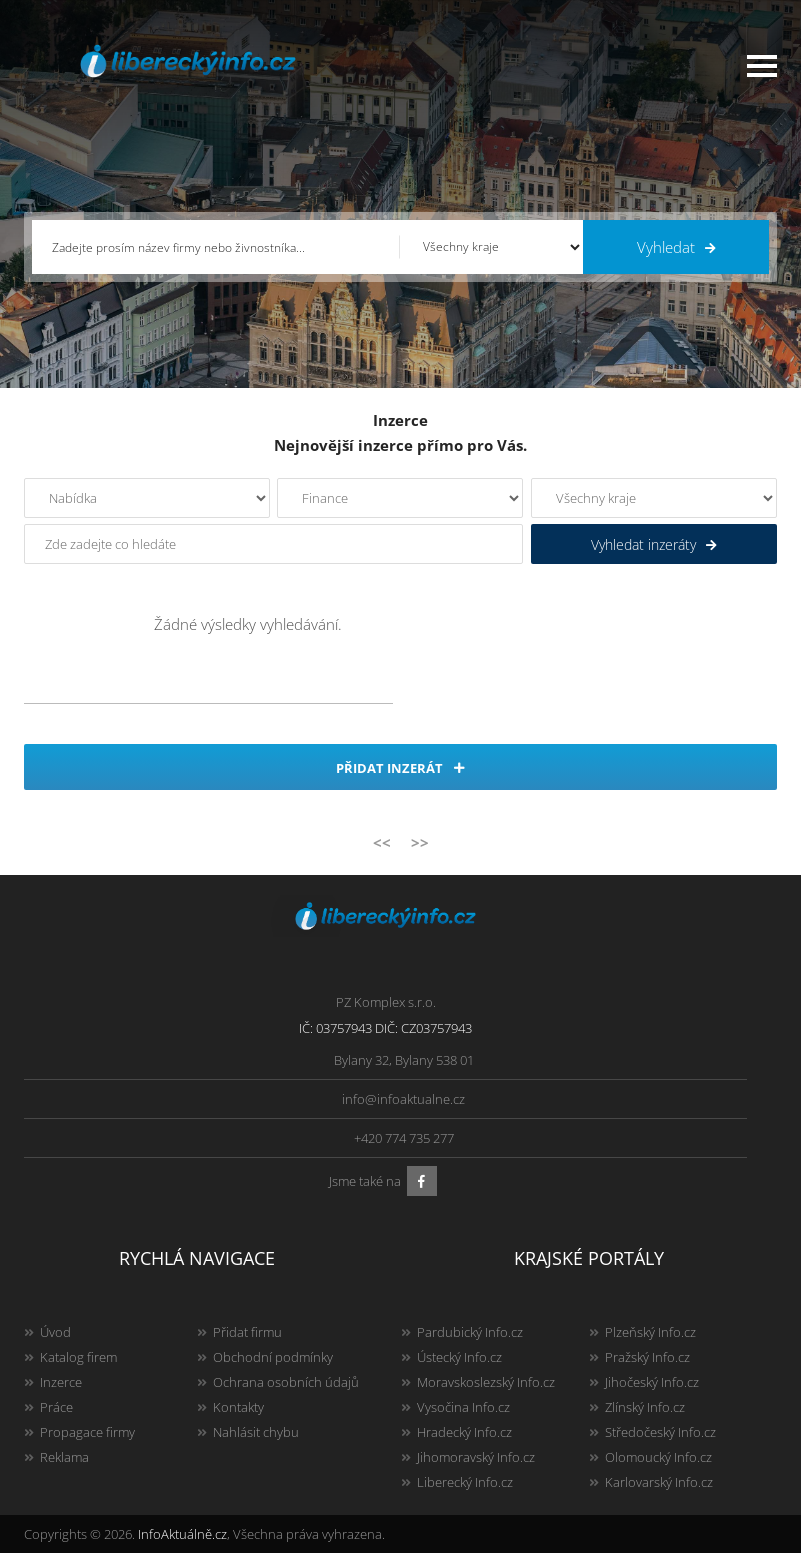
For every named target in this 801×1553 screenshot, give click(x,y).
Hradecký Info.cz (464, 1432)
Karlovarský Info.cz (659, 1482)
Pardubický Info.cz (470, 1332)
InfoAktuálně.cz (182, 1534)
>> (420, 842)
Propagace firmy (87, 1432)
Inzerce (61, 1382)
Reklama (64, 1457)
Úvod (55, 1332)
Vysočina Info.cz (463, 1407)
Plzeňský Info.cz (650, 1332)
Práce (56, 1407)
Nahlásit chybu (256, 1432)
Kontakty (238, 1407)
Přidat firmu (247, 1332)
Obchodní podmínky (273, 1357)
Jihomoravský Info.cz (476, 1457)
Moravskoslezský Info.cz (486, 1382)
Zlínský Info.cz (645, 1407)
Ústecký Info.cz (459, 1357)
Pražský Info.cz (647, 1357)
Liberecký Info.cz (465, 1482)
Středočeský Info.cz (660, 1432)
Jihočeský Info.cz (652, 1382)
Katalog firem (78, 1357)
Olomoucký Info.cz (658, 1457)
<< (382, 842)
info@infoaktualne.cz (403, 1099)
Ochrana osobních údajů (286, 1382)
